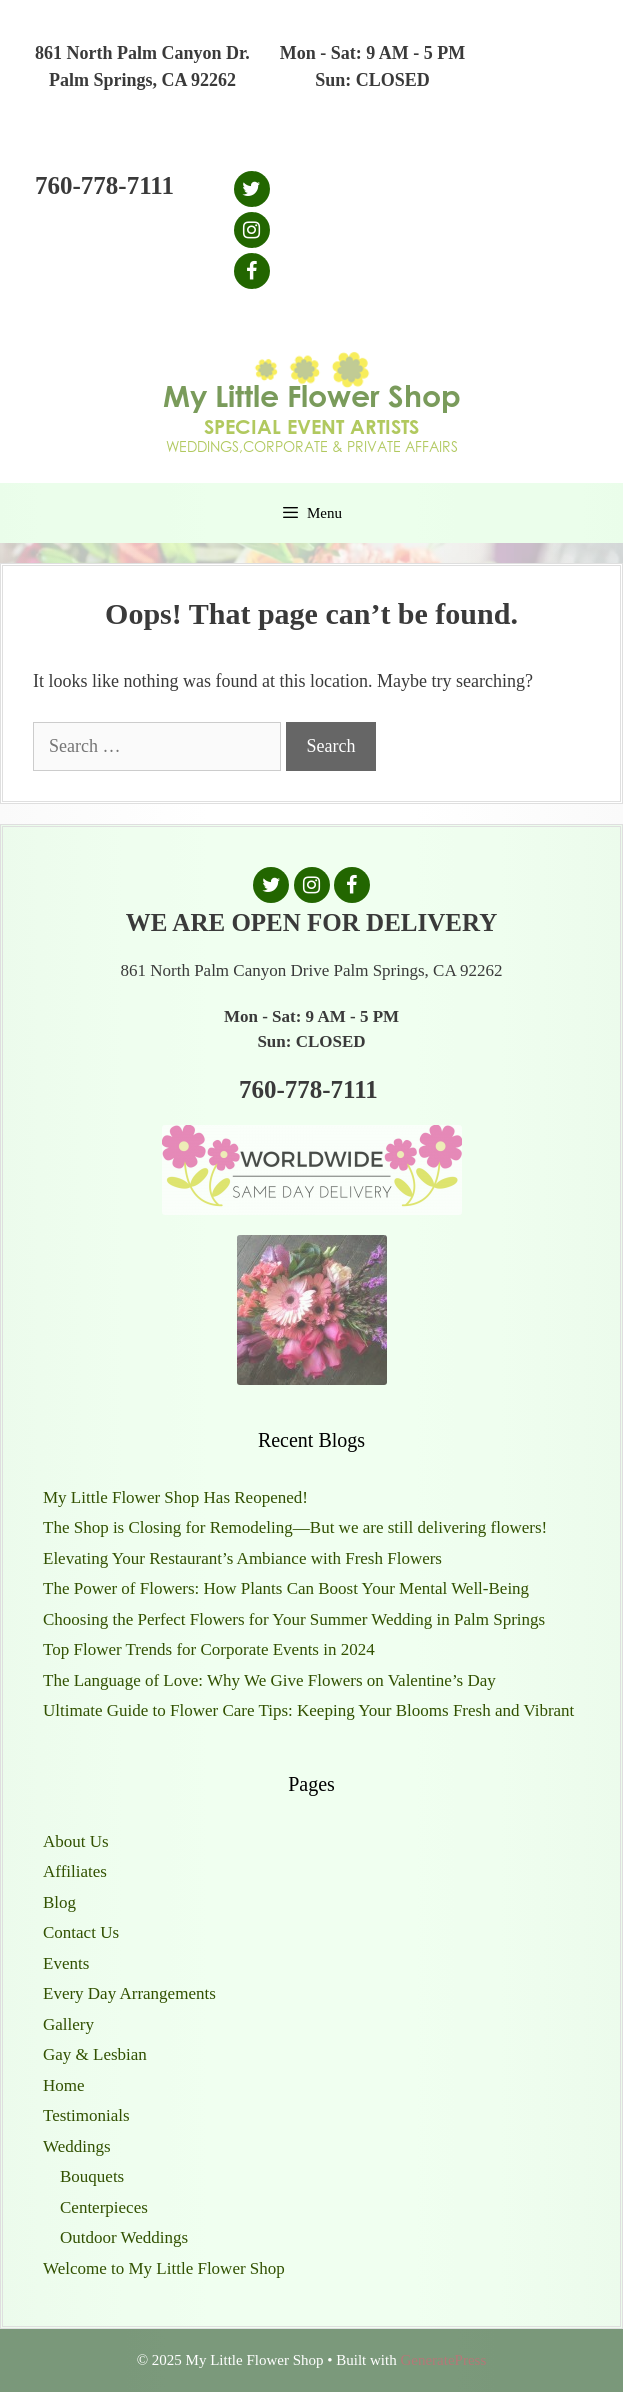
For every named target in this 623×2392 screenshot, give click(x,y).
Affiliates (75, 1871)
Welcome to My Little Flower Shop (164, 2268)
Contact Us (81, 1932)
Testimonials (86, 2115)
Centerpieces (104, 2207)
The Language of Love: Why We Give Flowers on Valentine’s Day (269, 1680)
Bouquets (92, 2176)
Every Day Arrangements (129, 1993)
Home (64, 2085)
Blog (59, 1902)
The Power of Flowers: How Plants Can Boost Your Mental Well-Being (286, 1588)
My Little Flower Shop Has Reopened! (175, 1497)
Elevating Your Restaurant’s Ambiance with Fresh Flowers (242, 1558)
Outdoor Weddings (124, 2237)
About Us (76, 1841)
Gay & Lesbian (95, 2054)
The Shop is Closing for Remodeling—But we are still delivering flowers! (295, 1527)
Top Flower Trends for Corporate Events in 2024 (209, 1649)
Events (66, 1963)
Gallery (68, 2024)
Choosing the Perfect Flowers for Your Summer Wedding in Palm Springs (294, 1619)
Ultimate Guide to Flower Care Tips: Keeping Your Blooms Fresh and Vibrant (308, 1710)
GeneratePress (443, 2360)
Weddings (77, 2146)
